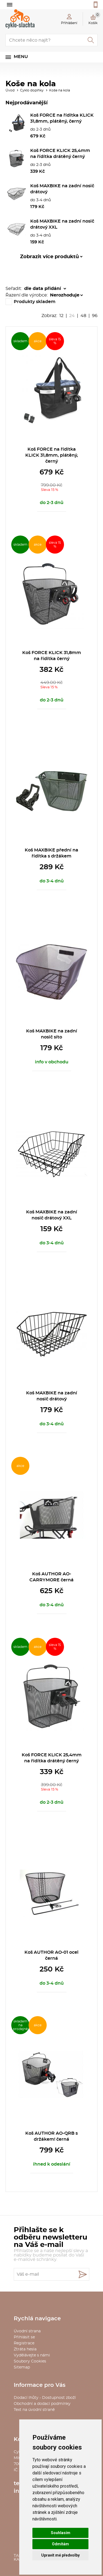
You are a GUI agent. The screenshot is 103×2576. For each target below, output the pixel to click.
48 (83, 315)
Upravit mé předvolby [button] (60, 2555)
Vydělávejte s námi (32, 2355)
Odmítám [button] (60, 2544)
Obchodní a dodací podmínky (42, 2404)
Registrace (24, 2343)
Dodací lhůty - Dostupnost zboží (45, 2398)
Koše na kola (59, 90)
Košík (94, 18)
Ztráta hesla (25, 2349)
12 (61, 315)
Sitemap (22, 2367)
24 (72, 315)
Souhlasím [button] (60, 2533)
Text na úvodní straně (34, 2410)
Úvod (10, 90)
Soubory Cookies (30, 2361)
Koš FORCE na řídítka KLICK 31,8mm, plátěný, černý (51, 455)
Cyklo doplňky (32, 90)
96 (95, 315)
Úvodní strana (27, 2331)
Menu (21, 56)
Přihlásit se (24, 2337)
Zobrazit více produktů (49, 256)
